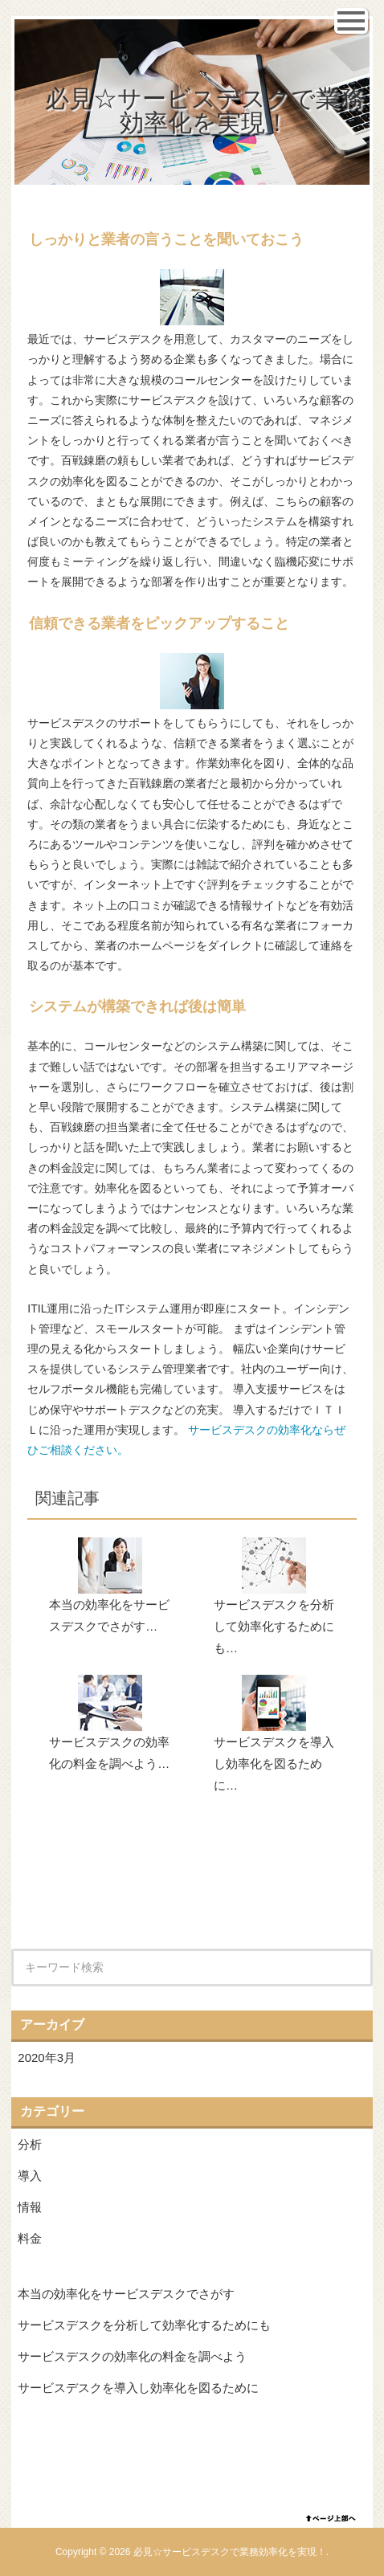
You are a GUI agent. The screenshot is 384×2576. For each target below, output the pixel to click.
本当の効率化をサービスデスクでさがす (126, 2293)
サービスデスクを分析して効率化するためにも (144, 2325)
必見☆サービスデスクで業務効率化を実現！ (204, 110)
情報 (30, 2207)
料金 (30, 2238)
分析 (30, 2144)
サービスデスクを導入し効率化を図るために (138, 2387)
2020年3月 (47, 2057)
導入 (30, 2175)
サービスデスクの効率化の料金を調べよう (132, 2356)
